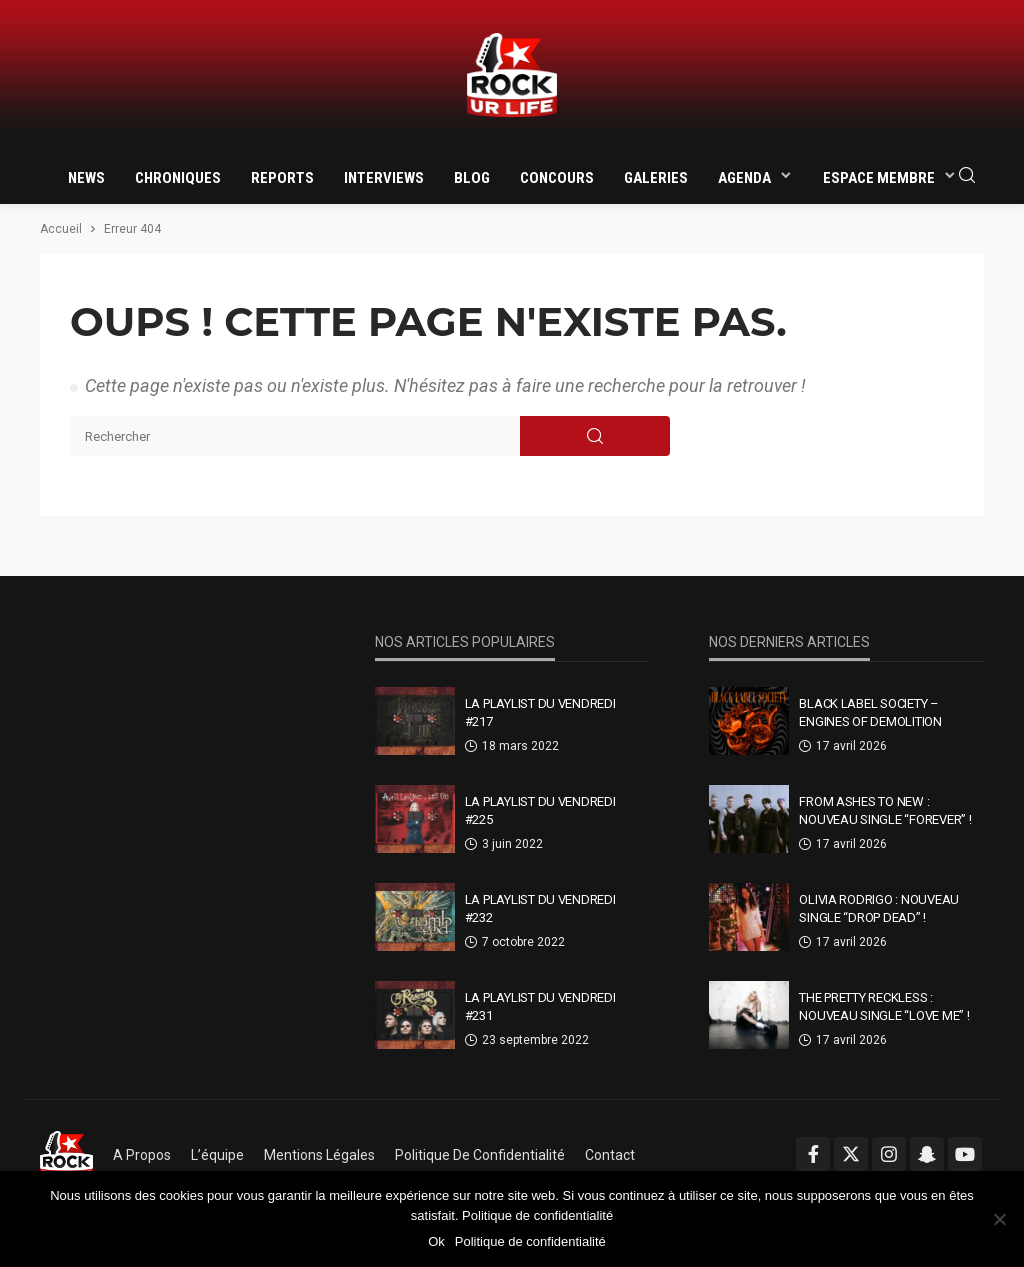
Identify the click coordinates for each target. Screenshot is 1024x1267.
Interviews (384, 178)
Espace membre (879, 178)
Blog (472, 178)
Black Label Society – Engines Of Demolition (870, 712)
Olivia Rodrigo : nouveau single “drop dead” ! (879, 908)
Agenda (744, 178)
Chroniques (178, 178)
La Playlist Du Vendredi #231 (540, 1006)
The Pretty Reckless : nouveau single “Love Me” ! (884, 1006)
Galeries (656, 178)
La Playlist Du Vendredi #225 (540, 810)
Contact (610, 1155)
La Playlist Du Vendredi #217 (540, 712)
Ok (436, 1241)
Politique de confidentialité (480, 1155)
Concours (557, 178)
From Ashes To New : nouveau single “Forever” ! (885, 810)
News (86, 178)
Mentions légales (319, 1155)
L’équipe (217, 1155)
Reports (282, 178)
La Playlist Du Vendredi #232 (540, 908)
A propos (142, 1155)
